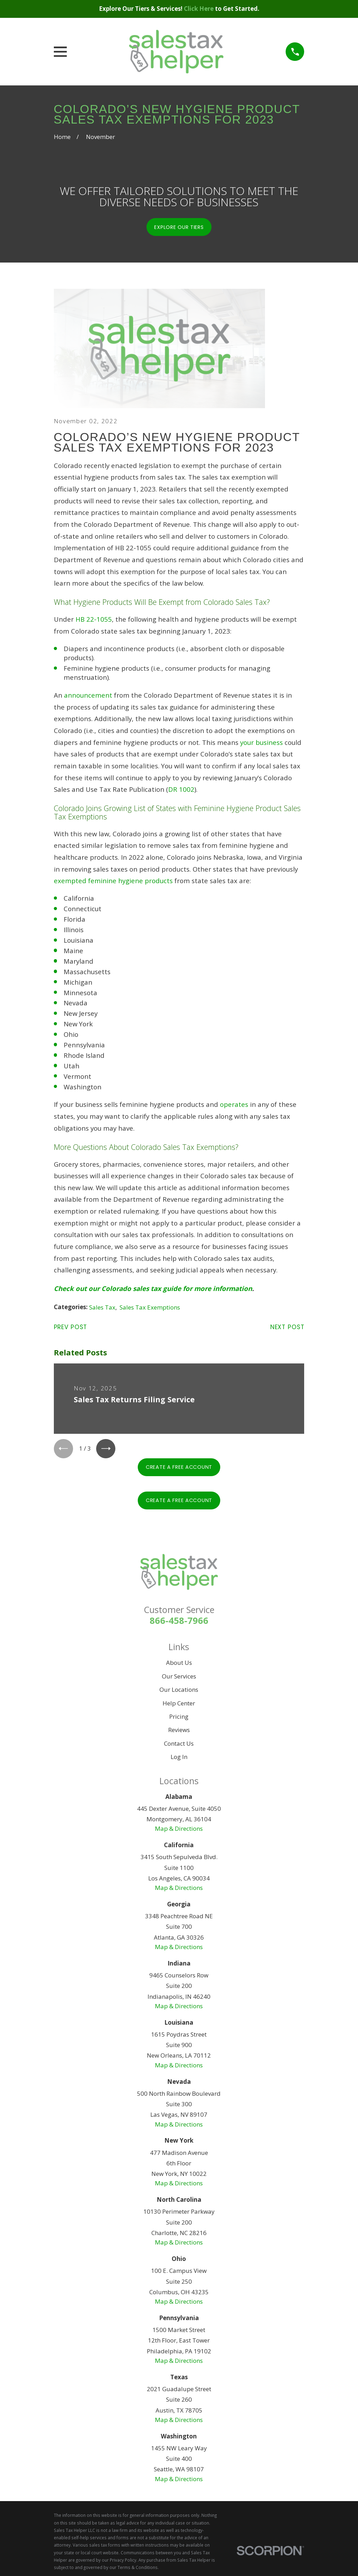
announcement (88, 695)
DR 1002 (181, 789)
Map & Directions (179, 1831)
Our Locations (178, 1692)
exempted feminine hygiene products (113, 880)
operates (234, 1104)
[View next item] (109, 1449)
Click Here (199, 9)
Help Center (179, 1705)
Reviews (179, 1732)
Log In (179, 1759)
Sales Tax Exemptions (150, 1307)
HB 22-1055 (94, 619)
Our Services (179, 1678)
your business (261, 742)
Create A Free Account (179, 1469)
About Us (179, 1665)
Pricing (178, 1719)
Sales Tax (102, 1307)
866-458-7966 (179, 1622)
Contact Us (179, 1745)
